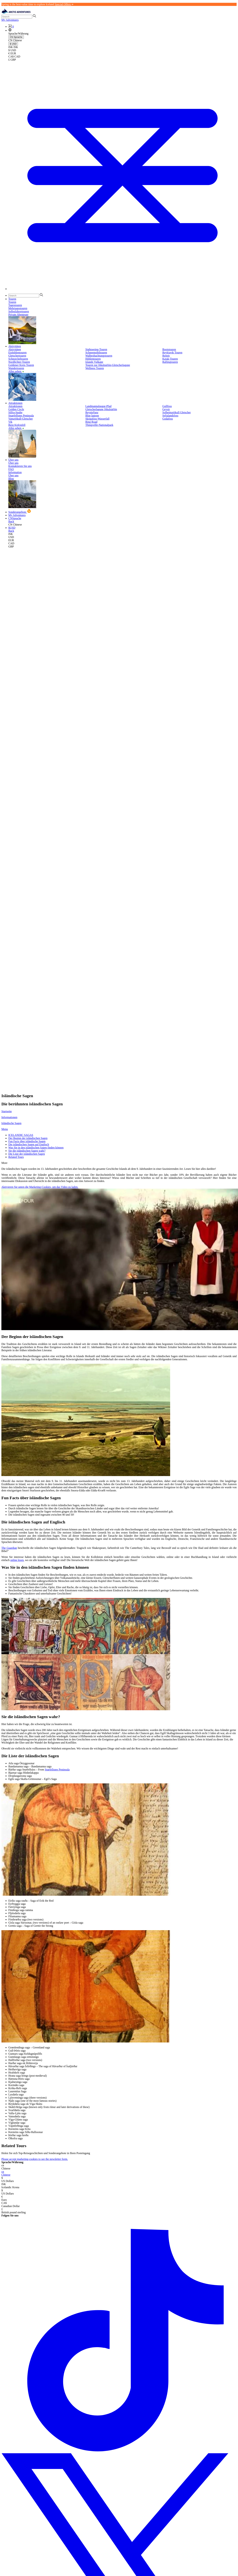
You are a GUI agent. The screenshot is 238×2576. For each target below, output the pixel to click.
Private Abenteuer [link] (18, 314)
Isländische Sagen (11, 1123)
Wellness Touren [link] (94, 368)
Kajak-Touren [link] (170, 358)
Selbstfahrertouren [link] (18, 311)
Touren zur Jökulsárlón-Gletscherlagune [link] (107, 365)
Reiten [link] (166, 355)
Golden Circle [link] (16, 409)
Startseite (6, 1111)
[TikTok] (119, 2451)
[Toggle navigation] (122, 288)
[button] (9, 30)
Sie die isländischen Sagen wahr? (26, 1150)
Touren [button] (12, 298)
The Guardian (9, 1547)
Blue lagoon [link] (92, 415)
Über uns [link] (13, 475)
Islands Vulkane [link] (94, 361)
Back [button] (11, 521)
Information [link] (15, 472)
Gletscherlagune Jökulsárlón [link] (101, 409)
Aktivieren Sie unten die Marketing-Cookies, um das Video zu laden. (39, 1186)
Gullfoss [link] (167, 406)
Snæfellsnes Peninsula (57, 1769)
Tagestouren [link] (15, 305)
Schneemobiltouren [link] (96, 352)
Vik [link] (10, 421)
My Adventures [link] (10, 19)
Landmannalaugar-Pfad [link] (98, 406)
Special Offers (64, 4)
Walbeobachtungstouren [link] (98, 355)
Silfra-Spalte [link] (15, 412)
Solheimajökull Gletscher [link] (176, 412)
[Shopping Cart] (11, 26)
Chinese (119, 2173)
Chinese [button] (119, 2167)
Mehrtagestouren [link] (17, 308)
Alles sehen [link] (16, 371)
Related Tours (16, 1156)
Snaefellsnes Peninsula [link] (21, 415)
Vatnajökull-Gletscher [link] (20, 418)
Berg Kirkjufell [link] (16, 424)
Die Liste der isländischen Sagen (26, 1153)
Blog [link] (11, 478)
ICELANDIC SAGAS (20, 1135)
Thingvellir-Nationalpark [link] (99, 424)
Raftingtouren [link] (170, 361)
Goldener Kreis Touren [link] (21, 365)
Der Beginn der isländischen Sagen (27, 1138)
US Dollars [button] (119, 2179)
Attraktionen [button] (15, 403)
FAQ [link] (11, 469)
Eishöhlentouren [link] (17, 352)
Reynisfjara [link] (91, 412)
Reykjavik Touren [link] (172, 352)
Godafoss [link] (167, 418)
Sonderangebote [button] (19, 512)
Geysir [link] (166, 409)
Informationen (9, 1117)
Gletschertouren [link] (17, 355)
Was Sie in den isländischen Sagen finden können (36, 1147)
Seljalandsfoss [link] (170, 415)
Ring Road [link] (91, 421)
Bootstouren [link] (169, 349)
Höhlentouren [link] (93, 358)
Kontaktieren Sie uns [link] (20, 466)
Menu (4, 1129)
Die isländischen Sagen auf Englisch (28, 1144)
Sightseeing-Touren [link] (96, 349)
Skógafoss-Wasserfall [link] (97, 418)
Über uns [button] (13, 459)
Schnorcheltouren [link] (18, 358)
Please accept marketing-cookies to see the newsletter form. (34, 2159)
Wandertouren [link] (16, 368)
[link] (122, 534)
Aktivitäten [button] (14, 346)
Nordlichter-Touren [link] (19, 361)
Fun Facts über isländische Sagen (26, 1141)
